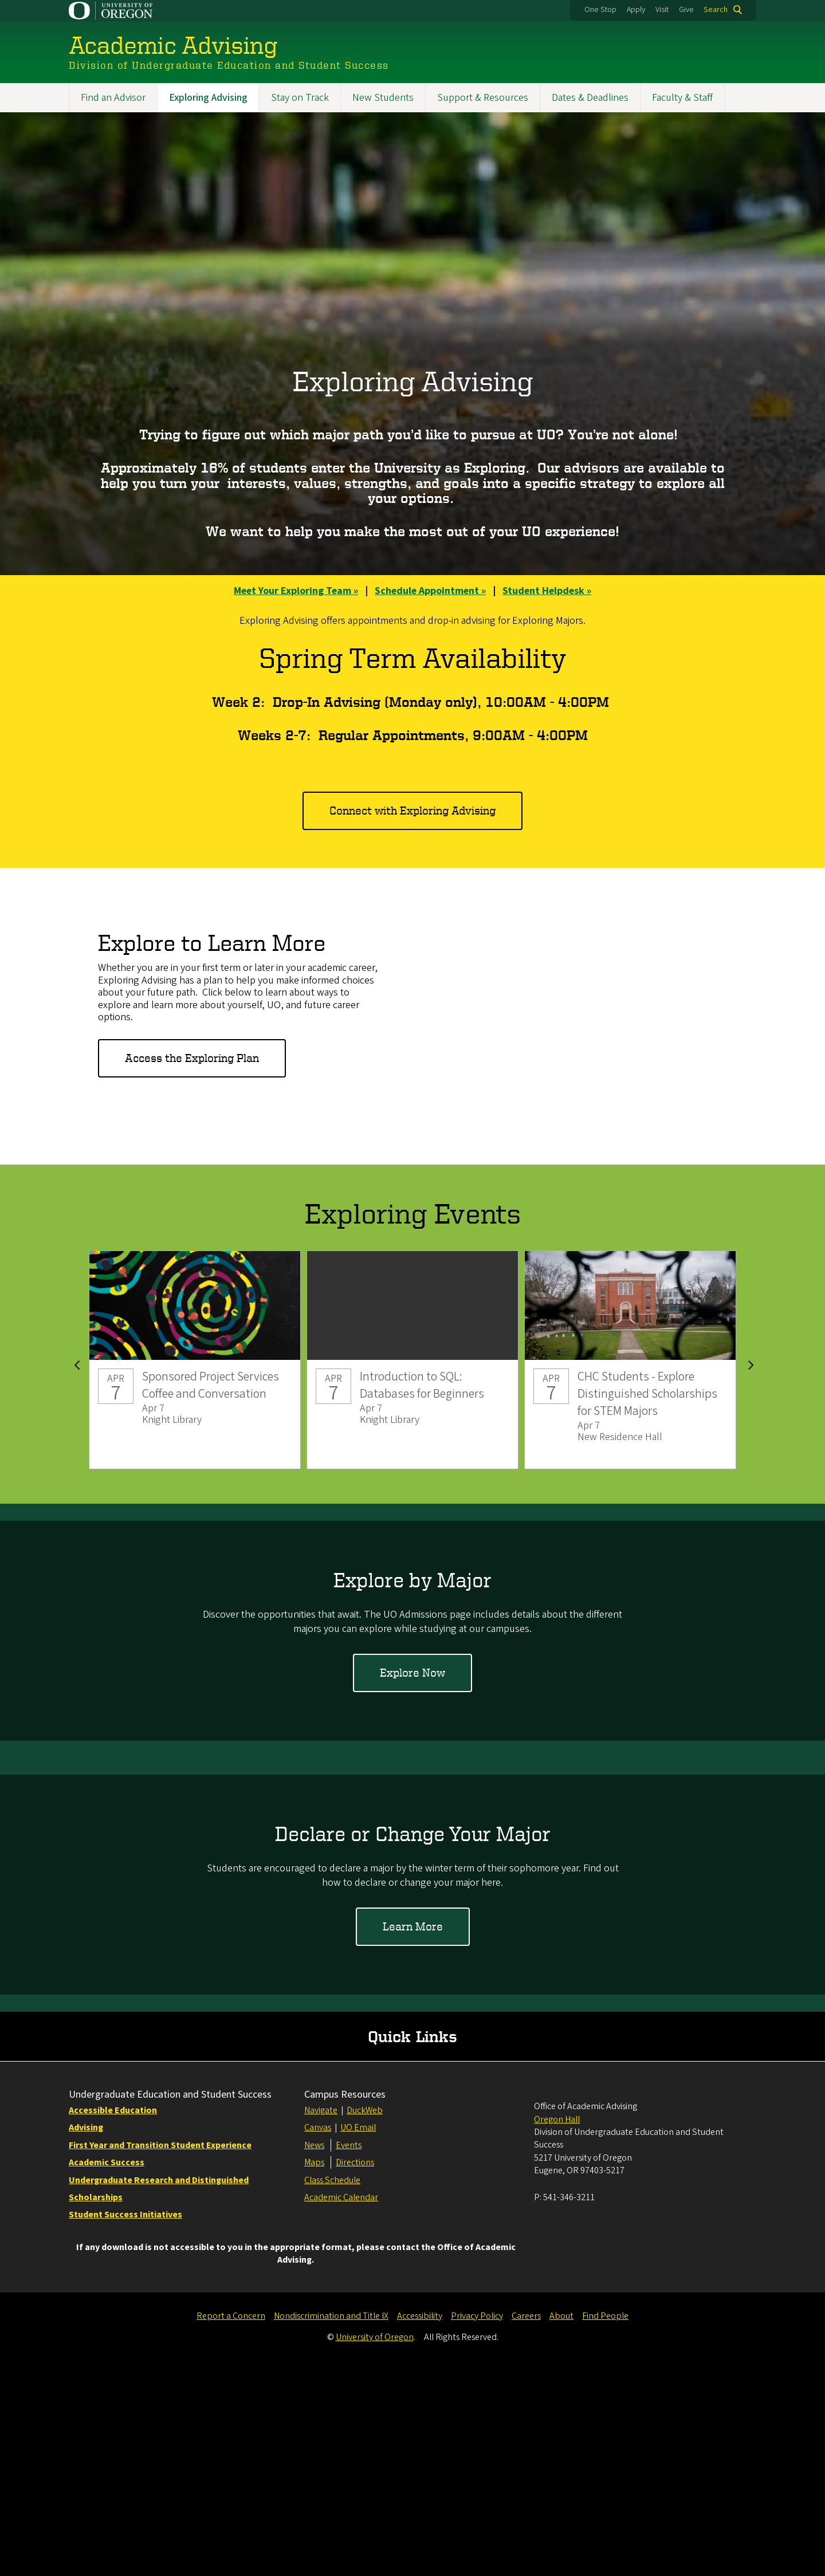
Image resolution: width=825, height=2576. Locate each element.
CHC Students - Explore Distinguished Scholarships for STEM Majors (630, 1359)
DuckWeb (365, 2316)
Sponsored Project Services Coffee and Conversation (195, 1359)
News (314, 2351)
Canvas (317, 2333)
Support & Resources (482, 98)
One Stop (600, 9)
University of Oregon (375, 2543)
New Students (383, 98)
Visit (662, 9)
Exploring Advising (208, 98)
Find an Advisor (113, 98)
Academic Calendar (341, 2403)
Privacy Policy (477, 2522)
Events (349, 2351)
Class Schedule (332, 2386)
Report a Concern (231, 2522)
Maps (314, 2368)
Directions (355, 2368)
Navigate (320, 2316)
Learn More (413, 1926)
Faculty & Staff (682, 98)
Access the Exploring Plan (192, 1058)
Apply (636, 9)
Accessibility (419, 2522)
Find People (605, 2522)
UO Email (358, 2333)
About (561, 2522)
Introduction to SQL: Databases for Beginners (412, 1359)
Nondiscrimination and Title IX (331, 2522)
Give (686, 9)
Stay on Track (300, 98)
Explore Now (412, 1672)
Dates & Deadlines (590, 98)
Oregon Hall (557, 2325)
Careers (526, 2522)
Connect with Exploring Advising (412, 810)
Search (716, 9)
